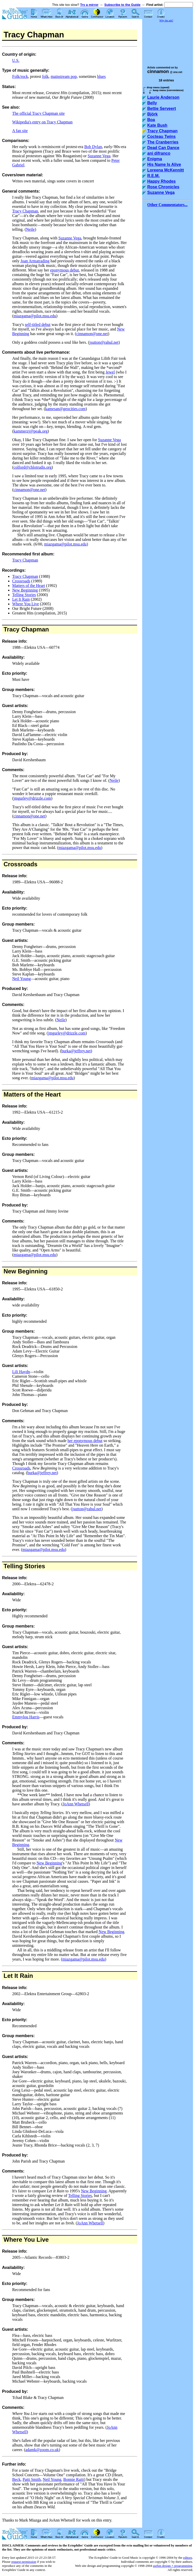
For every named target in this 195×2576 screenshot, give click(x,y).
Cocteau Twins (161, 136)
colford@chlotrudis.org (32, 467)
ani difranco (158, 153)
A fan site (20, 130)
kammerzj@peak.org (30, 431)
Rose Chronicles (163, 187)
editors (187, 2557)
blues (101, 76)
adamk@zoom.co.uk (42, 2450)
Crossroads (21, 581)
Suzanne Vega (99, 156)
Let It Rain (21, 599)
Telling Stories (24, 595)
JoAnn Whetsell (76, 1804)
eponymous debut (64, 270)
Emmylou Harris (25, 1717)
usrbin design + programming (172, 2566)
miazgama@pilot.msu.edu (34, 316)
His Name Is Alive (164, 164)
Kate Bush (157, 125)
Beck (16, 2479)
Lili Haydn (21, 1372)
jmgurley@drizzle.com (32, 798)
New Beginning (25, 590)
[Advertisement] (167, 42)
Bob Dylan (93, 147)
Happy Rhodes (161, 181)
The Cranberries (162, 142)
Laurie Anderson (163, 97)
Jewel (110, 372)
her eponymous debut (85, 1440)
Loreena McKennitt (165, 170)
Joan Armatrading (34, 261)
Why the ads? (166, 20)
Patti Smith (32, 2479)
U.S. (15, 60)
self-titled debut (38, 324)
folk (45, 76)
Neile (30, 229)
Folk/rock (20, 76)
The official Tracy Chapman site (38, 113)
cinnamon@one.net (92, 334)
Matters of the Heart (28, 585)
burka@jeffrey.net (76, 1051)
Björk (152, 114)
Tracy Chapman (25, 211)
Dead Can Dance (163, 148)
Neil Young (21, 978)
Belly (152, 103)
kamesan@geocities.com (65, 409)
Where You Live (25, 604)
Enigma (154, 159)
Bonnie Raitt (73, 2479)
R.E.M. (153, 176)
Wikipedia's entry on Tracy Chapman (42, 122)
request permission (23, 2562)
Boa (151, 120)
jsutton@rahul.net (104, 342)
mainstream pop (64, 76)
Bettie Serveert (161, 108)
